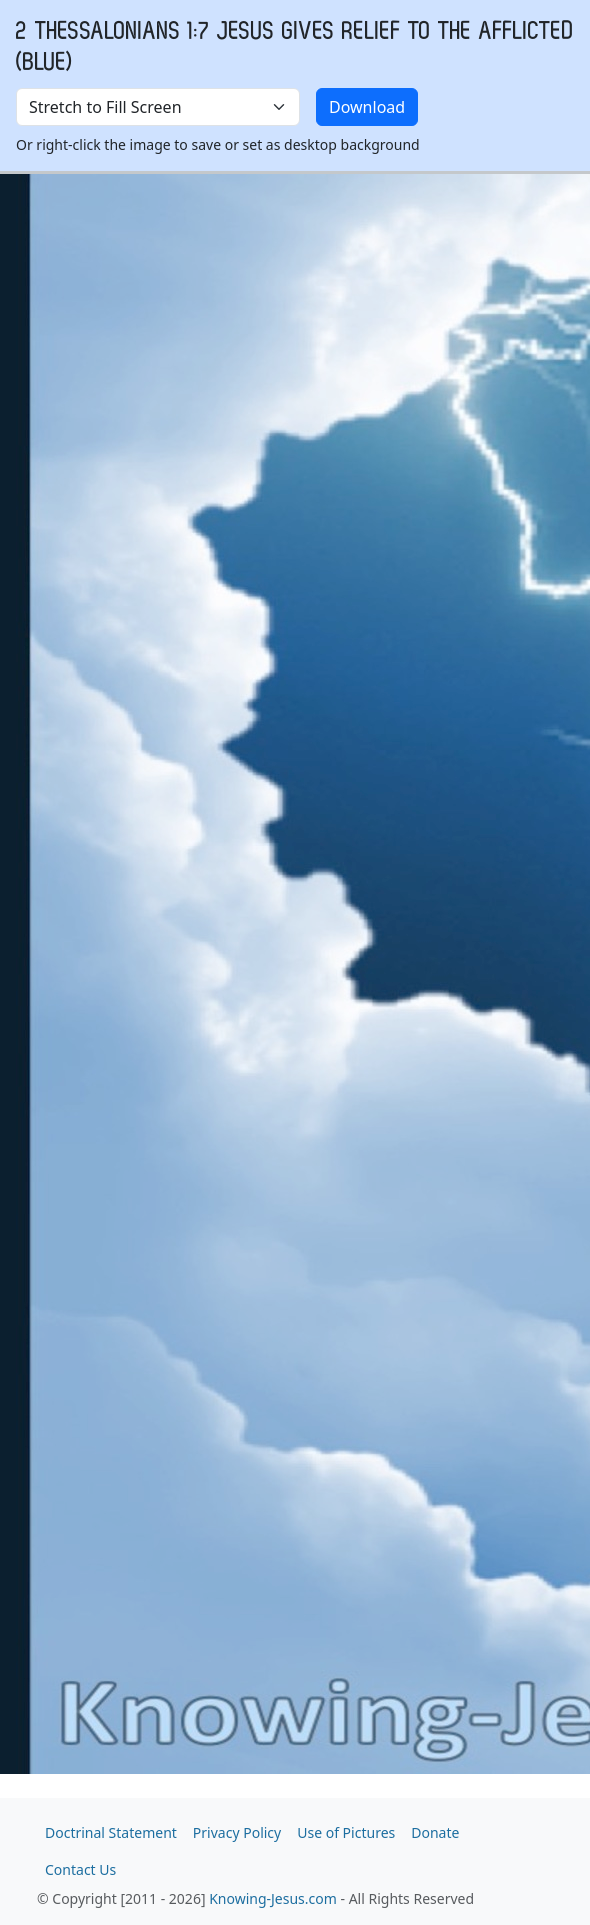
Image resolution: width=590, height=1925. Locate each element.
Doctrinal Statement (111, 1832)
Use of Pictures (346, 1832)
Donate (435, 1832)
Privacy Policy (237, 1832)
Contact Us (80, 1869)
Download (367, 107)
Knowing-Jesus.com (273, 1898)
